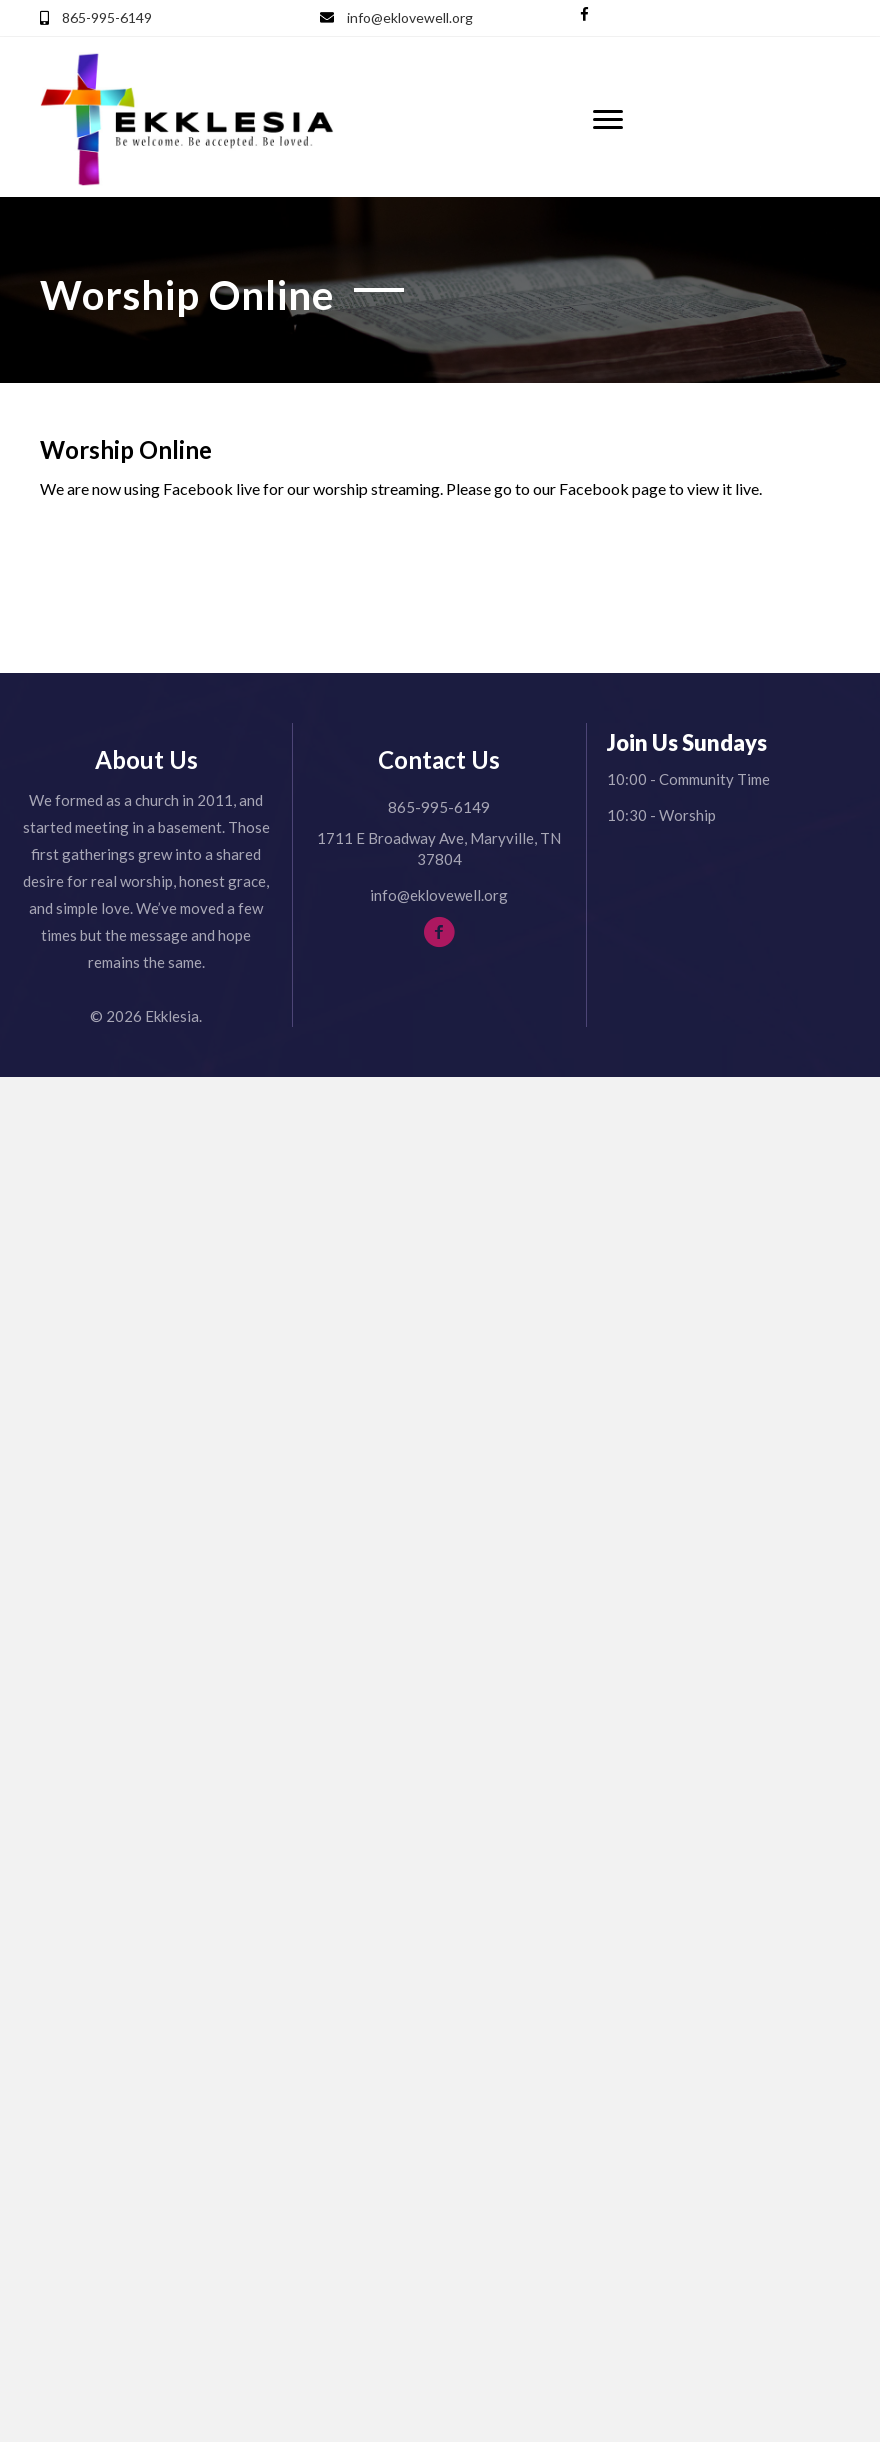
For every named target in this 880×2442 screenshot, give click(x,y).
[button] (584, 14)
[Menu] (608, 120)
